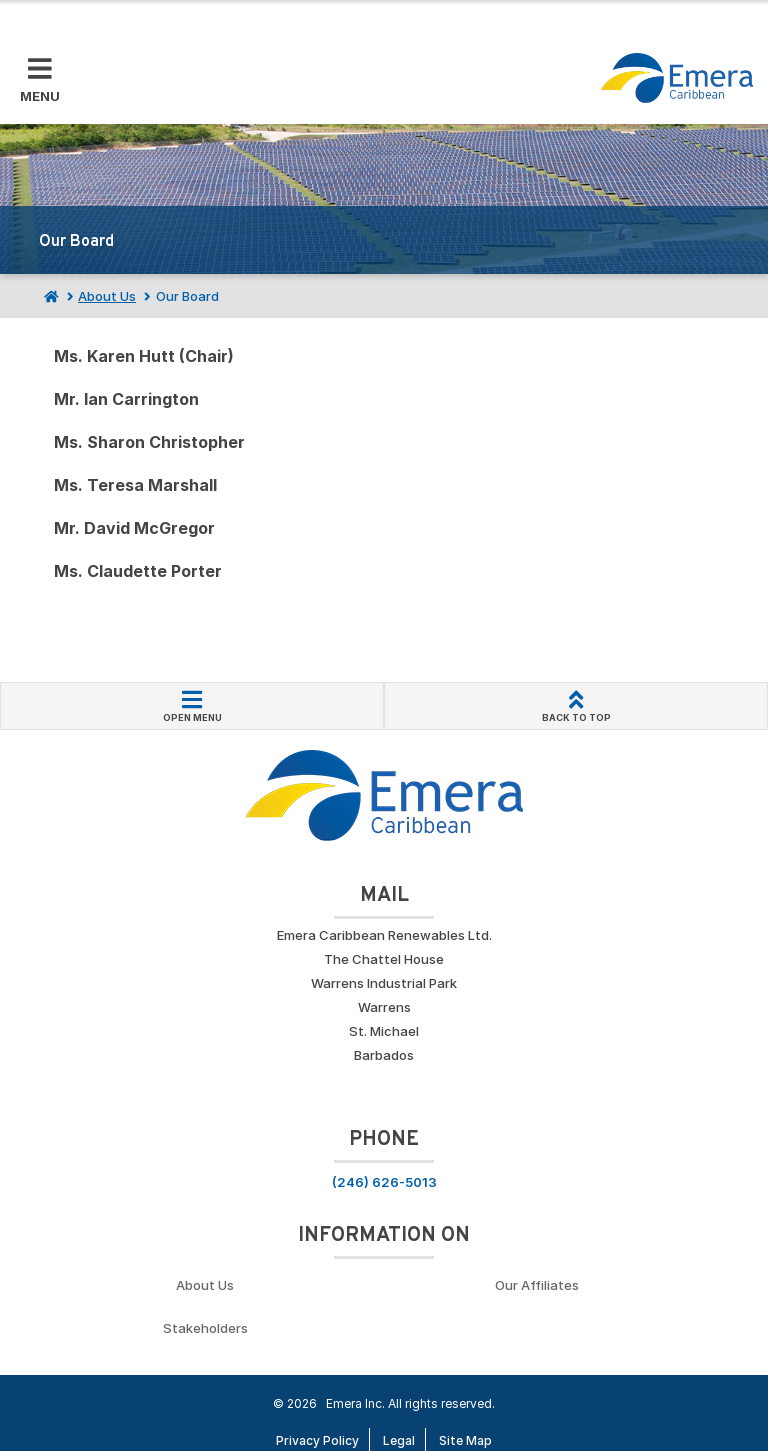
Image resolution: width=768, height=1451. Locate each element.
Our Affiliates (537, 1285)
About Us (107, 296)
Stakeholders (205, 1328)
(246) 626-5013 (384, 1182)
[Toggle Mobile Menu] (40, 81)
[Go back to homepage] (677, 78)
